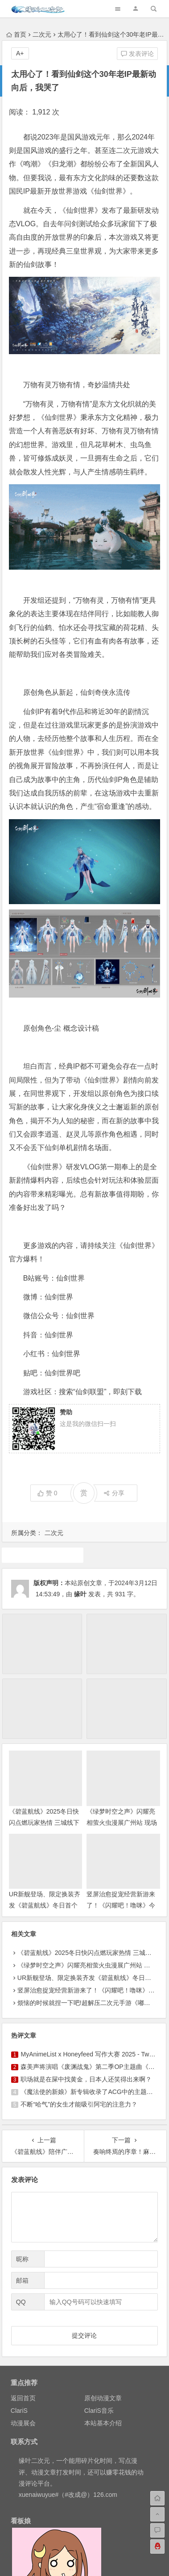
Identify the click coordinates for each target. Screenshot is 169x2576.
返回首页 (23, 2398)
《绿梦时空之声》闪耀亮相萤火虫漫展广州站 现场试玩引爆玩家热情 (122, 1822)
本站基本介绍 (103, 2423)
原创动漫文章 (103, 2398)
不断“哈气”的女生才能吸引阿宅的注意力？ (79, 2104)
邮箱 (22, 2280)
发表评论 (137, 53)
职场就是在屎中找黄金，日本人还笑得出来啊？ (86, 2079)
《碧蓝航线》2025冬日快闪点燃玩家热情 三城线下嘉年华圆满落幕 (44, 1822)
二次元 (42, 34)
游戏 (43, 1554)
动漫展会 (23, 2423)
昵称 (22, 2259)
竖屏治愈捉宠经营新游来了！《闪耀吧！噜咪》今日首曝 (121, 1905)
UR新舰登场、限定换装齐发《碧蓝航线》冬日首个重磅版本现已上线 (44, 1905)
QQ (21, 2301)
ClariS (19, 2410)
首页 (16, 34)
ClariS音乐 (99, 2410)
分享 (113, 1493)
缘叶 (80, 1594)
